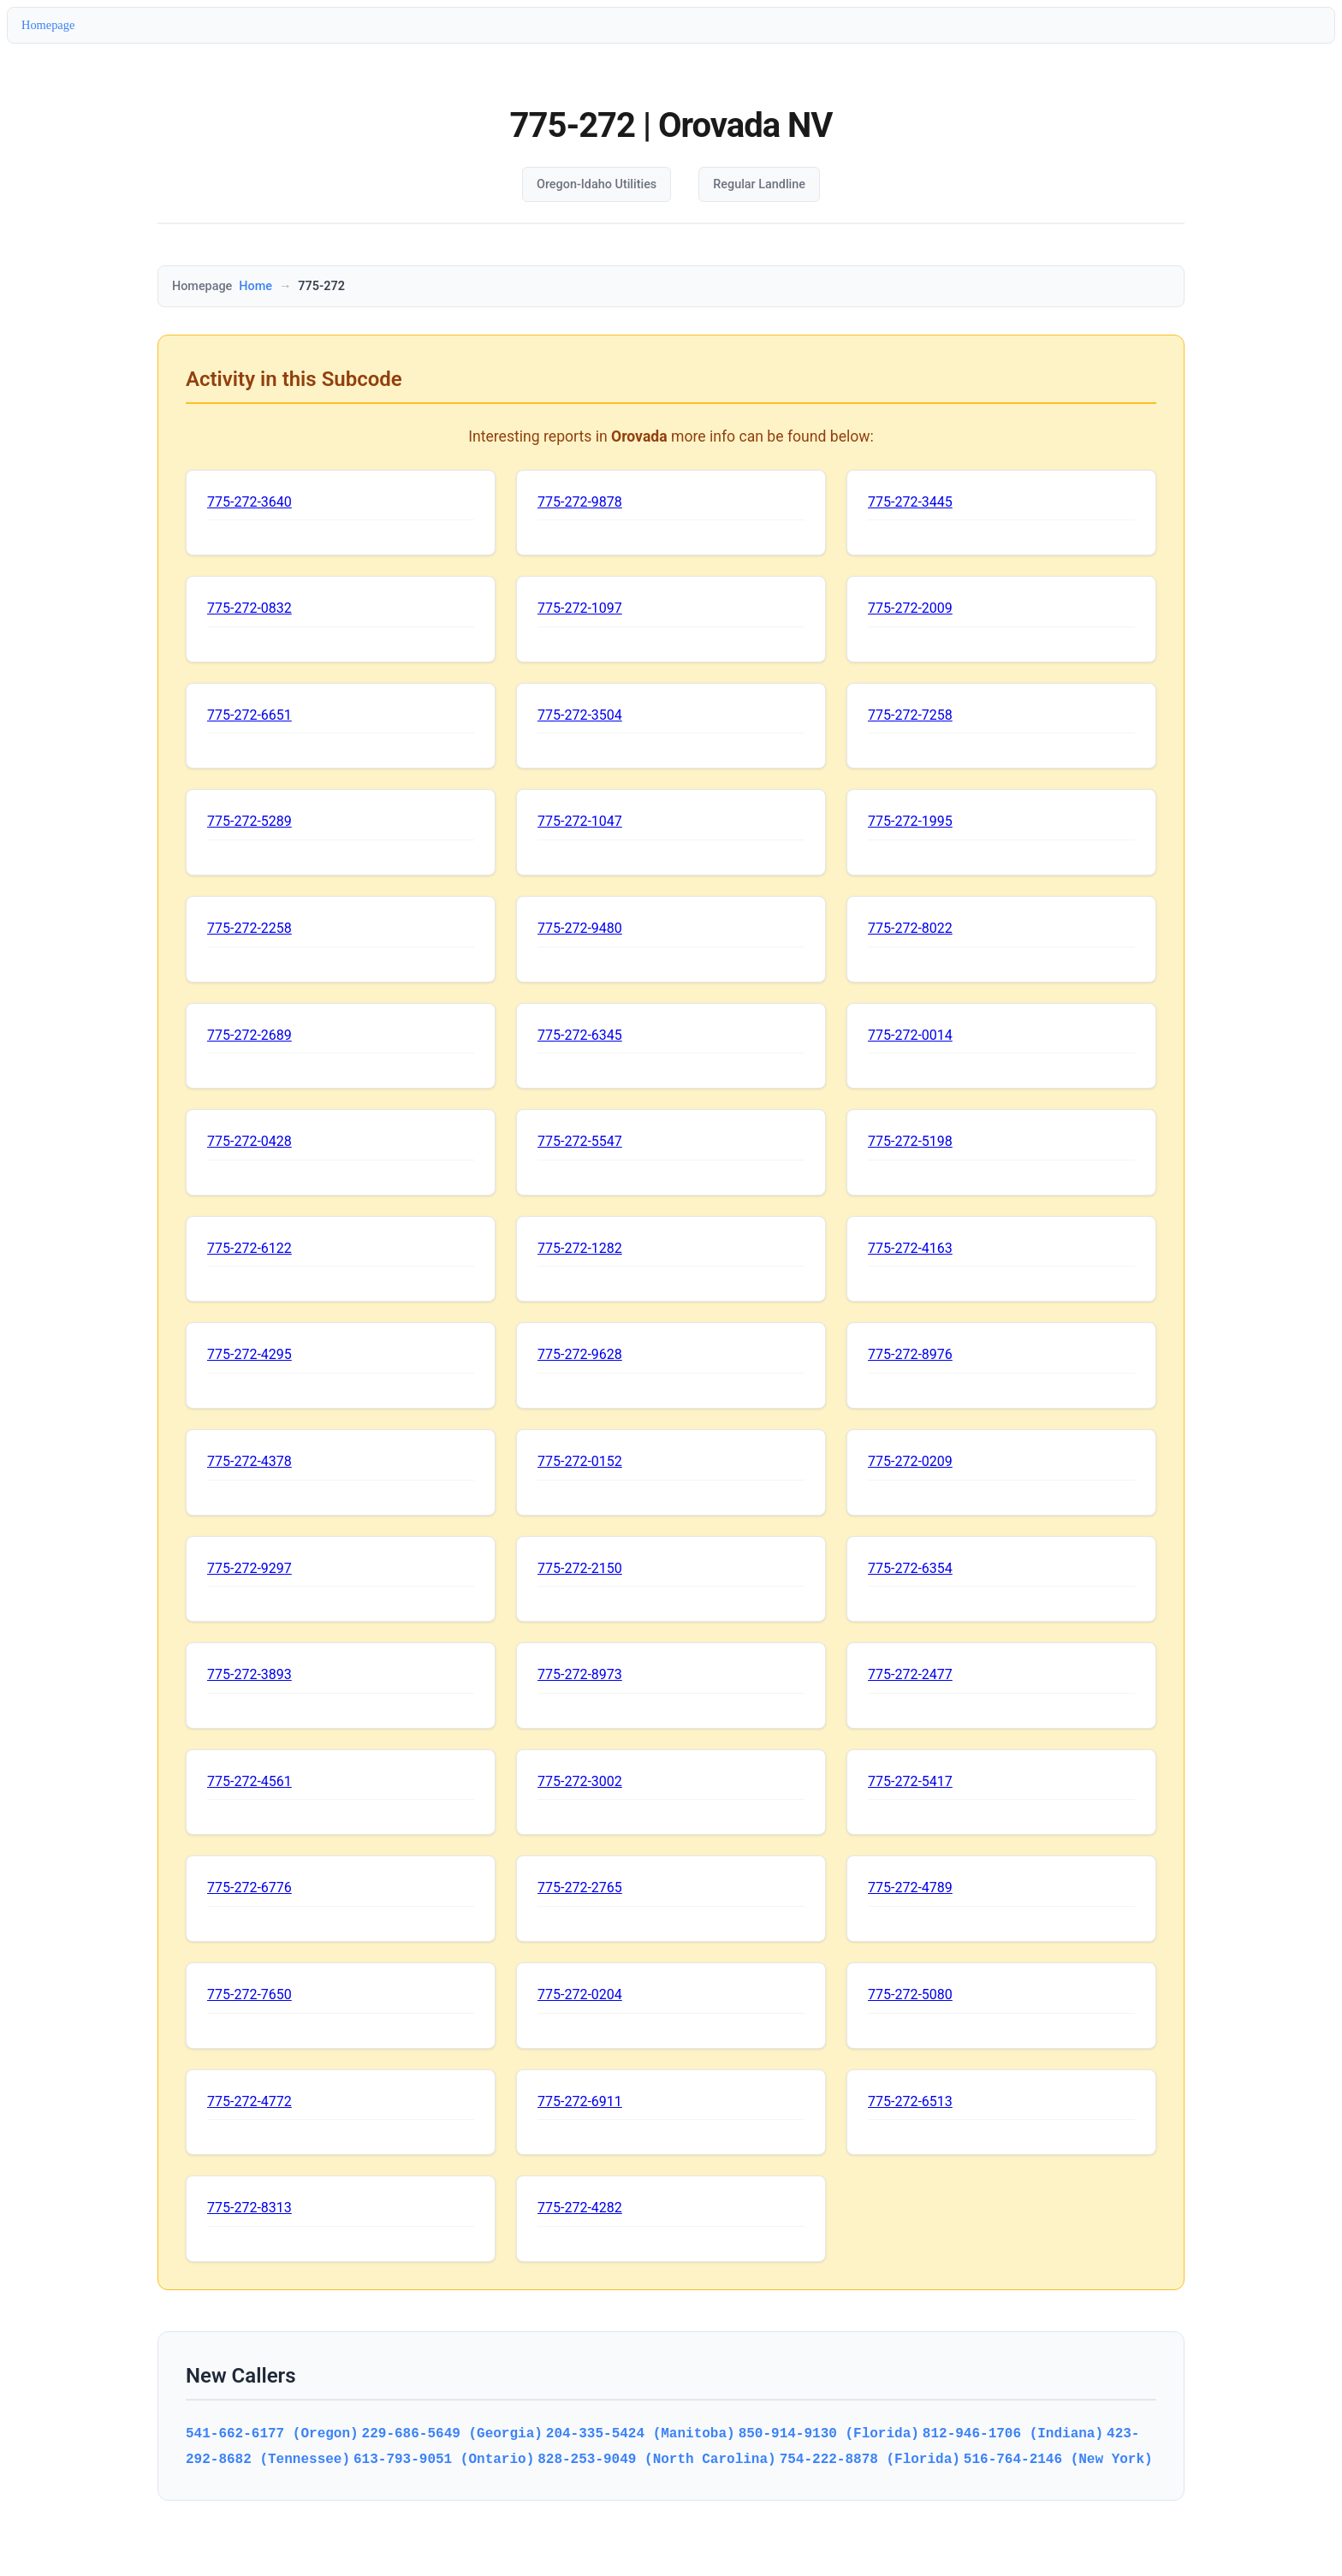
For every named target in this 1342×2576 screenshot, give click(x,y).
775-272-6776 (249, 1887)
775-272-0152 (579, 1461)
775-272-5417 (910, 1781)
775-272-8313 (249, 2207)
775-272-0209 (910, 1461)
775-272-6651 (249, 715)
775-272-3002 (579, 1781)
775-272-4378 (249, 1461)
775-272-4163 (910, 1248)
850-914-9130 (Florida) (829, 2433)
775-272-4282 (579, 2207)
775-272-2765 (579, 1887)
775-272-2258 (249, 928)
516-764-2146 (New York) (1058, 2458)
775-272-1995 (910, 821)
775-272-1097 (579, 608)
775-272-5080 (910, 1994)
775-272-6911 (579, 2101)
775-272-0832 (249, 608)
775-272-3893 (249, 1674)
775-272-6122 (249, 1248)
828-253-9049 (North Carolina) (656, 2458)
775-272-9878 (579, 502)
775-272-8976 (910, 1354)
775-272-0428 (249, 1141)
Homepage (47, 25)
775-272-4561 (249, 1781)
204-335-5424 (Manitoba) (640, 2433)
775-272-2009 (910, 608)
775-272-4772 (249, 2101)
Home (255, 286)
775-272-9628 (579, 1354)
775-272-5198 (910, 1141)
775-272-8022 (910, 928)
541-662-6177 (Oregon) (272, 2433)
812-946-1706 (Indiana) (1013, 2433)
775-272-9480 (579, 928)
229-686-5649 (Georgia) (452, 2433)
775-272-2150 (579, 1568)
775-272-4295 (249, 1354)
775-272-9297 (249, 1568)
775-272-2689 (249, 1035)
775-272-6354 (910, 1568)
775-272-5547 (579, 1141)
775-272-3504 (579, 715)
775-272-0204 (579, 1994)
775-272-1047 (579, 821)
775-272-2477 (910, 1674)
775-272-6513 (910, 2101)
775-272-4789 (910, 1887)
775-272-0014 (910, 1035)
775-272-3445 (910, 502)
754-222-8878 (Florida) (870, 2458)
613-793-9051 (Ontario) (443, 2458)
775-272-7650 (249, 1994)
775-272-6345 (579, 1035)
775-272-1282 (579, 1248)
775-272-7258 (910, 715)
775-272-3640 (249, 502)
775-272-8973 (579, 1674)
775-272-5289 (249, 821)
